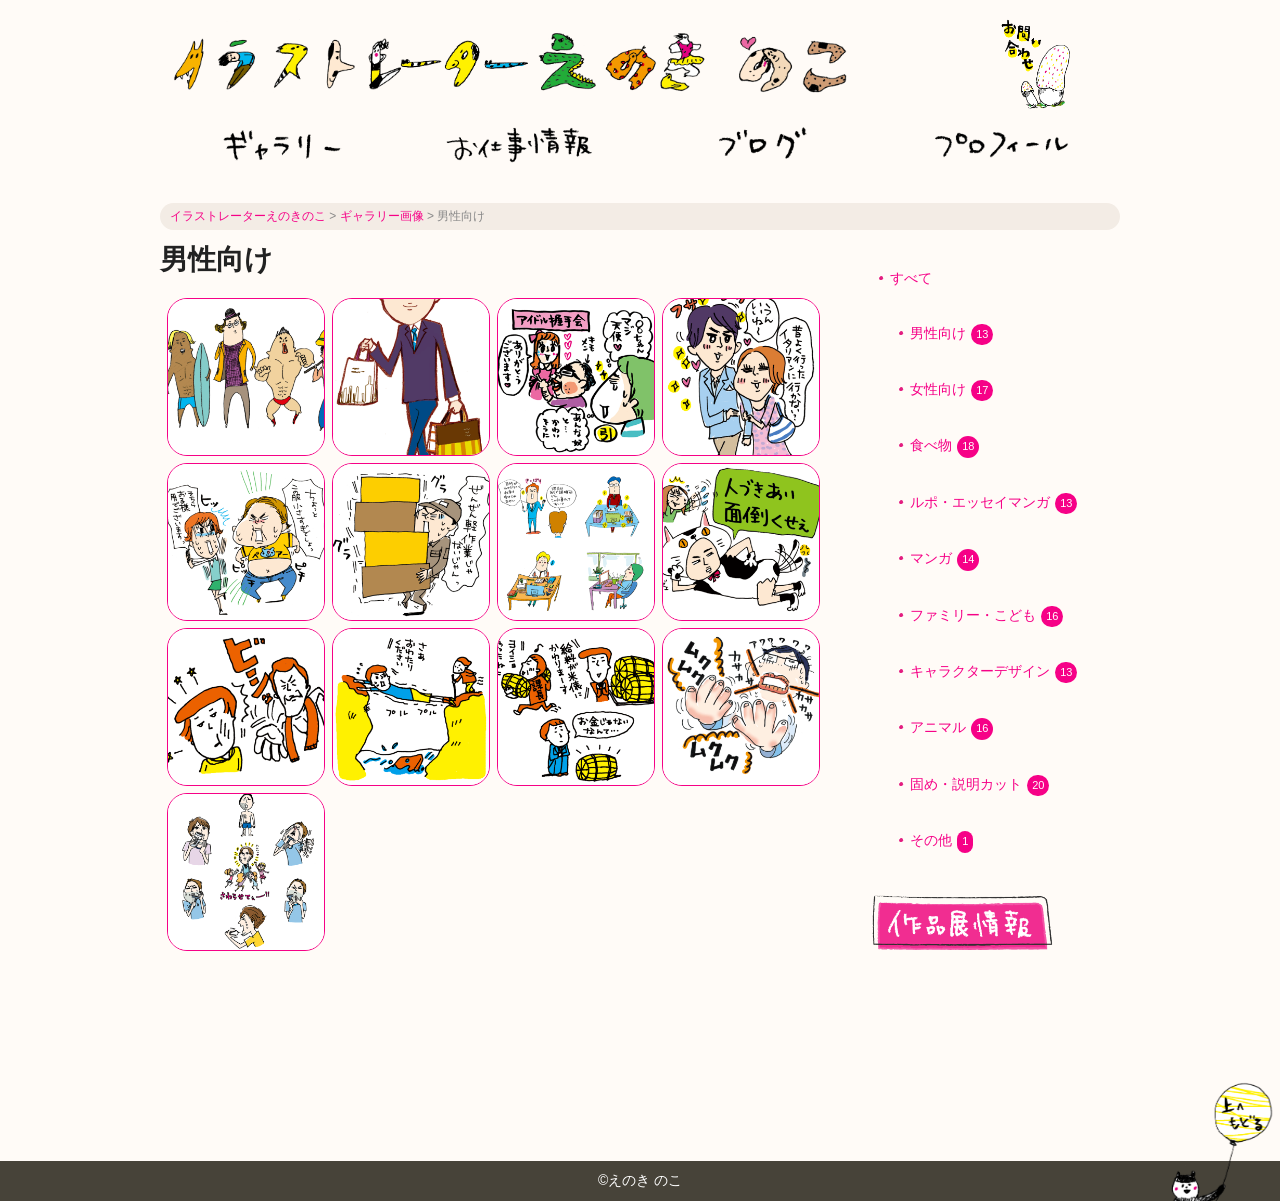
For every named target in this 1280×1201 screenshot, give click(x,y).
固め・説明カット (979, 785)
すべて (911, 278)
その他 (941, 841)
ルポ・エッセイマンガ (993, 503)
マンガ (944, 559)
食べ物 (944, 446)
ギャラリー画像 (382, 216)
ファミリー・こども (986, 616)
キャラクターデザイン (993, 672)
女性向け (951, 390)
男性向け (951, 334)
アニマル (951, 728)
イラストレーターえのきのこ (248, 216)
